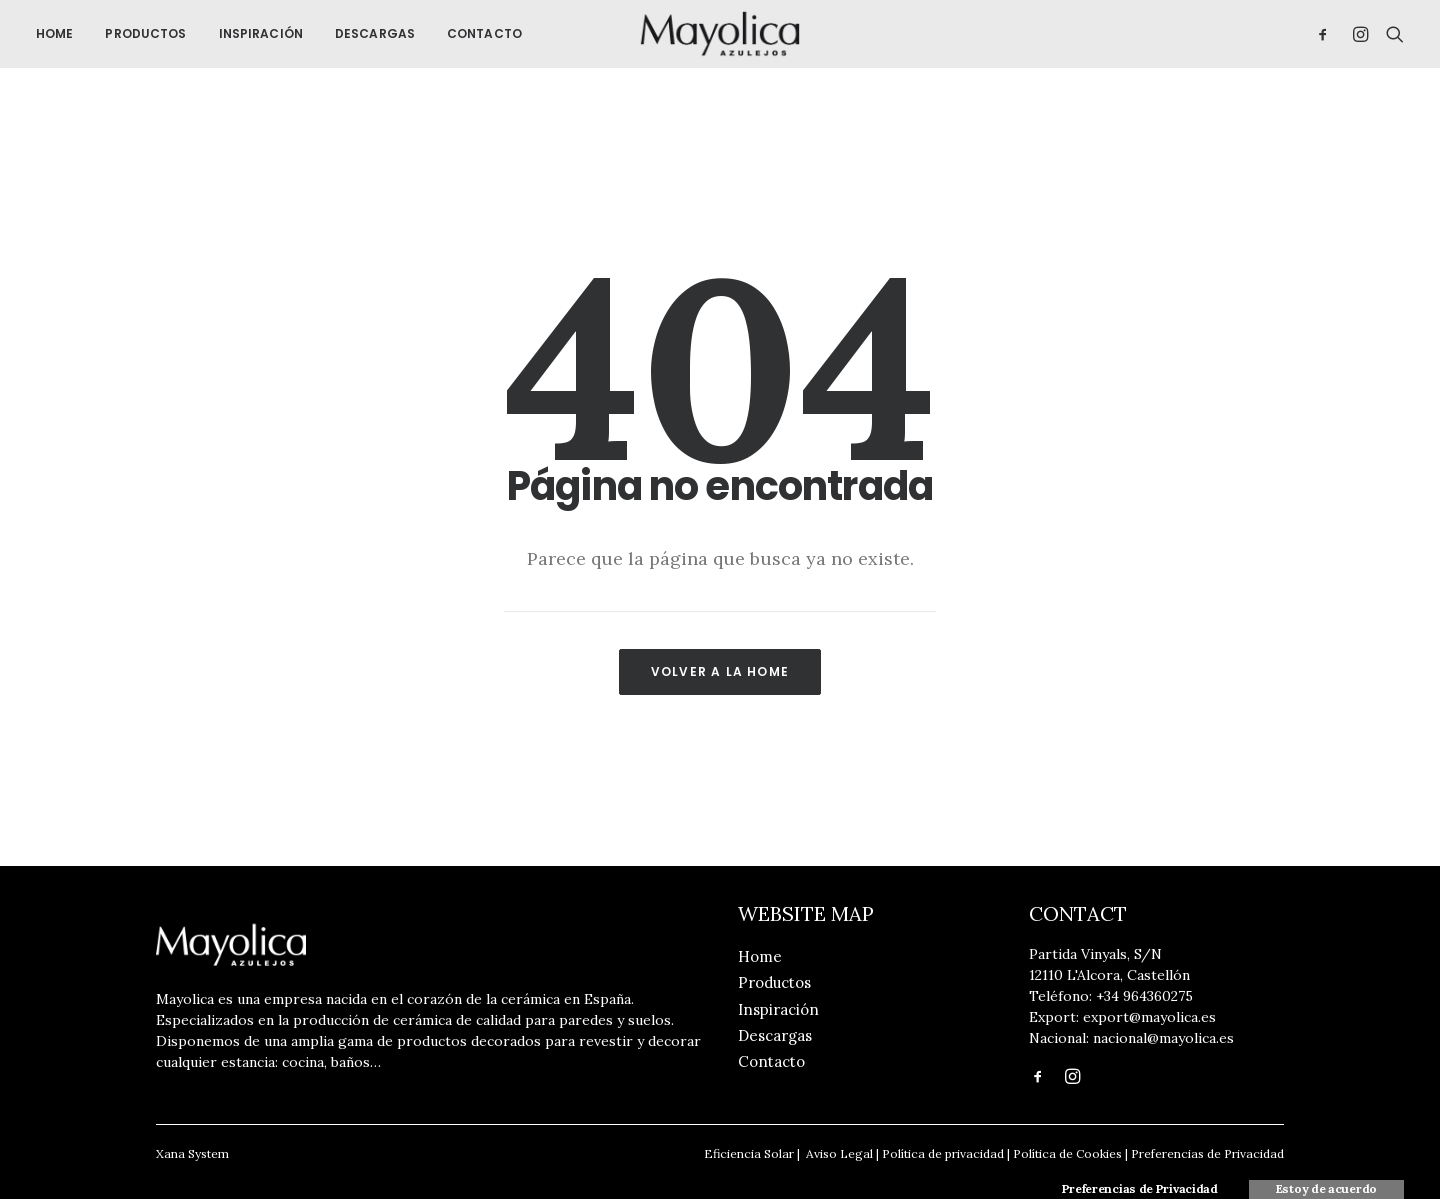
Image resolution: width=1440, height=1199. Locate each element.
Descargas (375, 36)
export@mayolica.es (1149, 1017)
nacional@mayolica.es (1163, 1038)
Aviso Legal (838, 1153)
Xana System (192, 1153)
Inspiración (261, 36)
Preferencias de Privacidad (1207, 1153)
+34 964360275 (1144, 996)
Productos (145, 36)
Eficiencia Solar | (752, 1153)
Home (54, 36)
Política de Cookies (1067, 1153)
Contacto (484, 36)
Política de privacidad (943, 1153)
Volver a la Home (720, 677)
